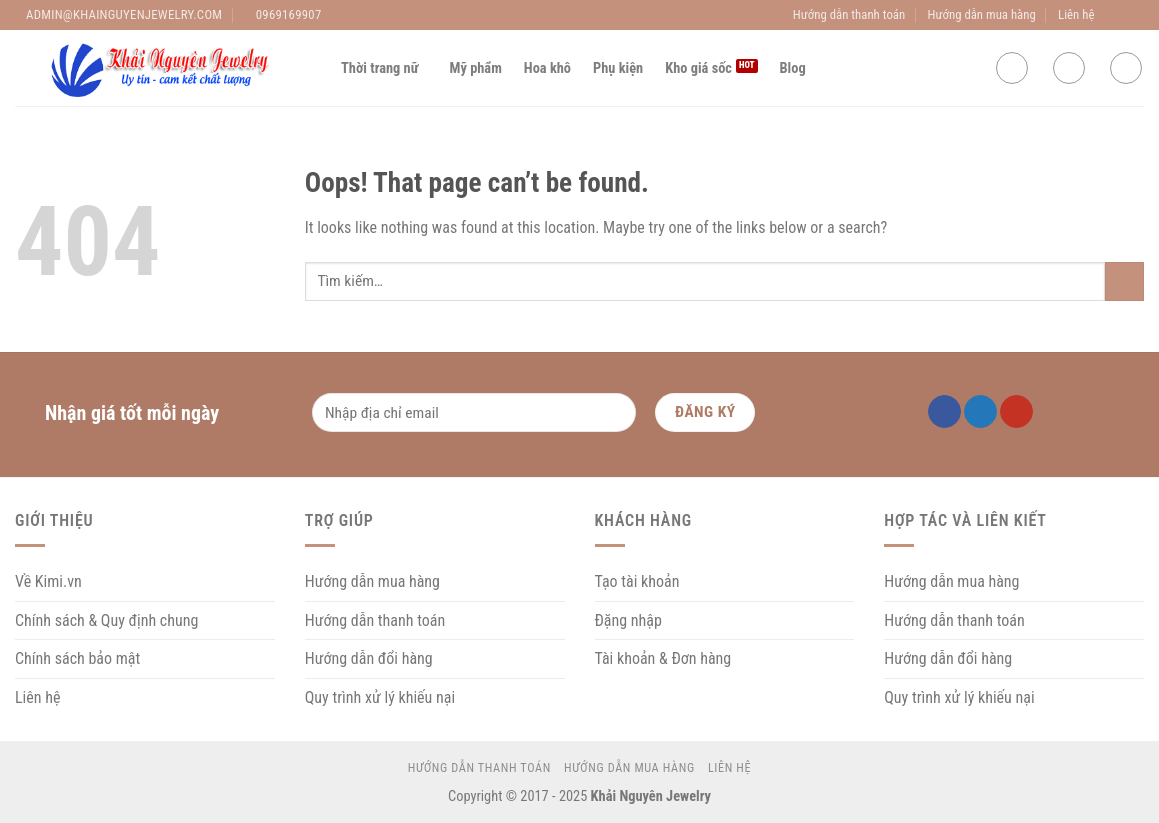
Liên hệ (1076, 14)
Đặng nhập (628, 620)
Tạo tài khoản (637, 581)
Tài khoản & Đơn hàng (663, 658)
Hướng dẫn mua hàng (982, 14)
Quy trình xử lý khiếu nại (380, 697)
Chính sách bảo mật (77, 658)
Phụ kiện (618, 68)
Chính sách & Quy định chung (106, 620)
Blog (793, 68)
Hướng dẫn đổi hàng (369, 658)
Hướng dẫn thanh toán (849, 14)
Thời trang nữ (384, 68)
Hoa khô (547, 68)
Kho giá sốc (698, 68)
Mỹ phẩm (476, 68)
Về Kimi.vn (48, 581)
